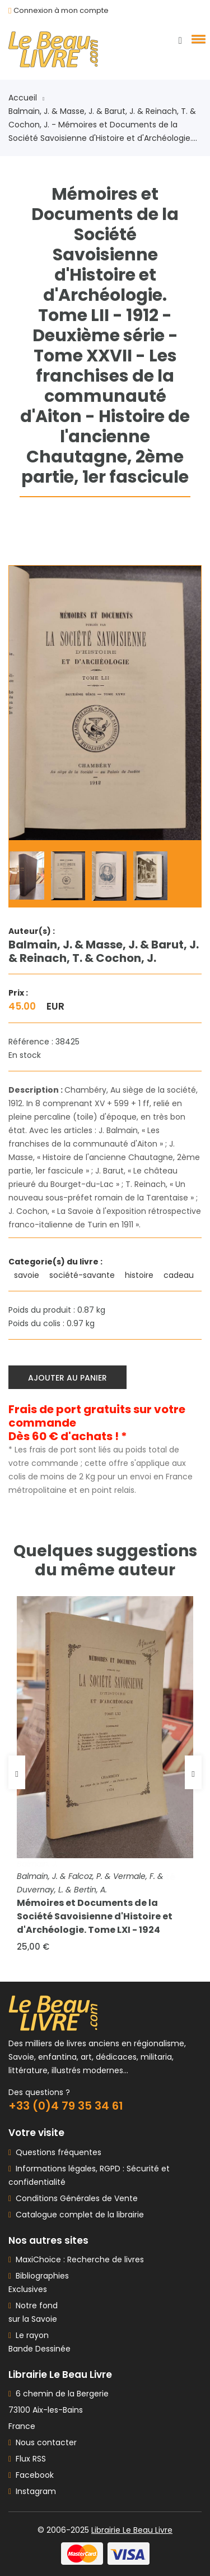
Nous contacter (42, 2442)
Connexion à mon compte (61, 10)
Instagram (32, 2491)
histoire (140, 1275)
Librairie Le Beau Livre (131, 2530)
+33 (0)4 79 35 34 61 (65, 2106)
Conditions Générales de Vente (74, 2198)
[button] (197, 39)
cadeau (180, 1275)
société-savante (83, 1275)
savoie (27, 1275)
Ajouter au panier (67, 1377)
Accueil (26, 97)
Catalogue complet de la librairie (77, 2214)
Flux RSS (27, 2458)
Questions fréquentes (56, 2152)
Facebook (31, 2475)
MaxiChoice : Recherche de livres (77, 2259)
